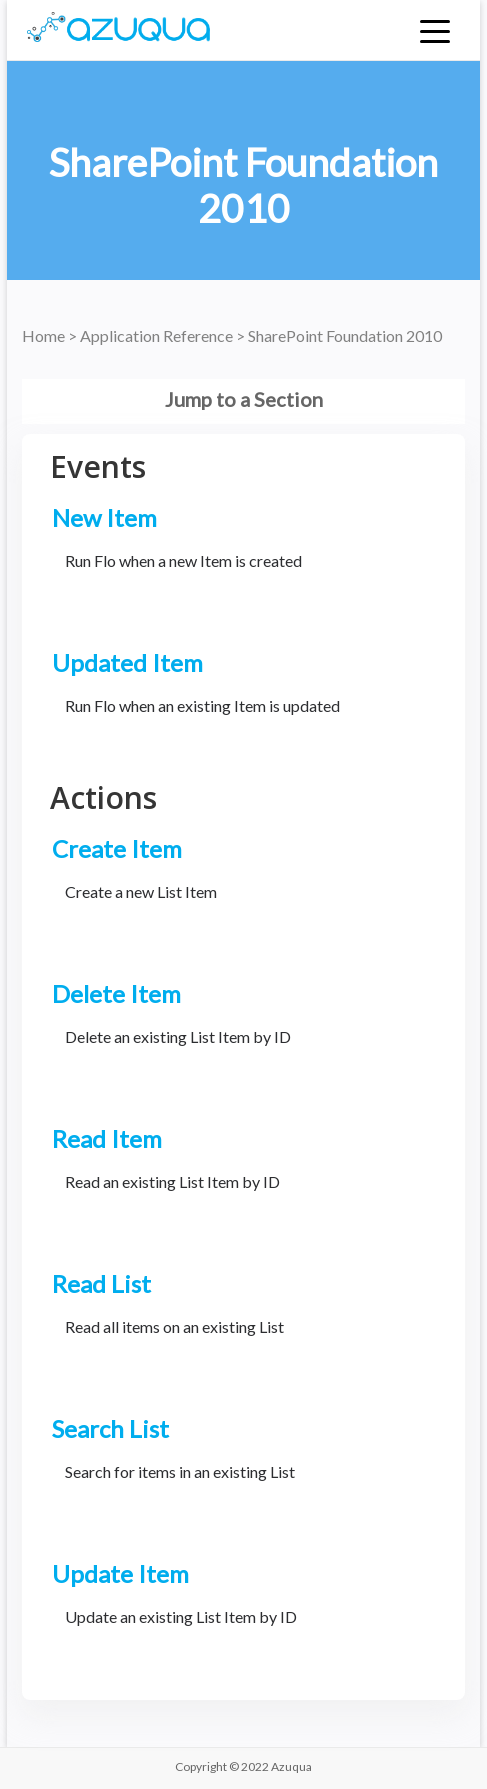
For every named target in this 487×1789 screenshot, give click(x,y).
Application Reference (158, 335)
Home (45, 335)
